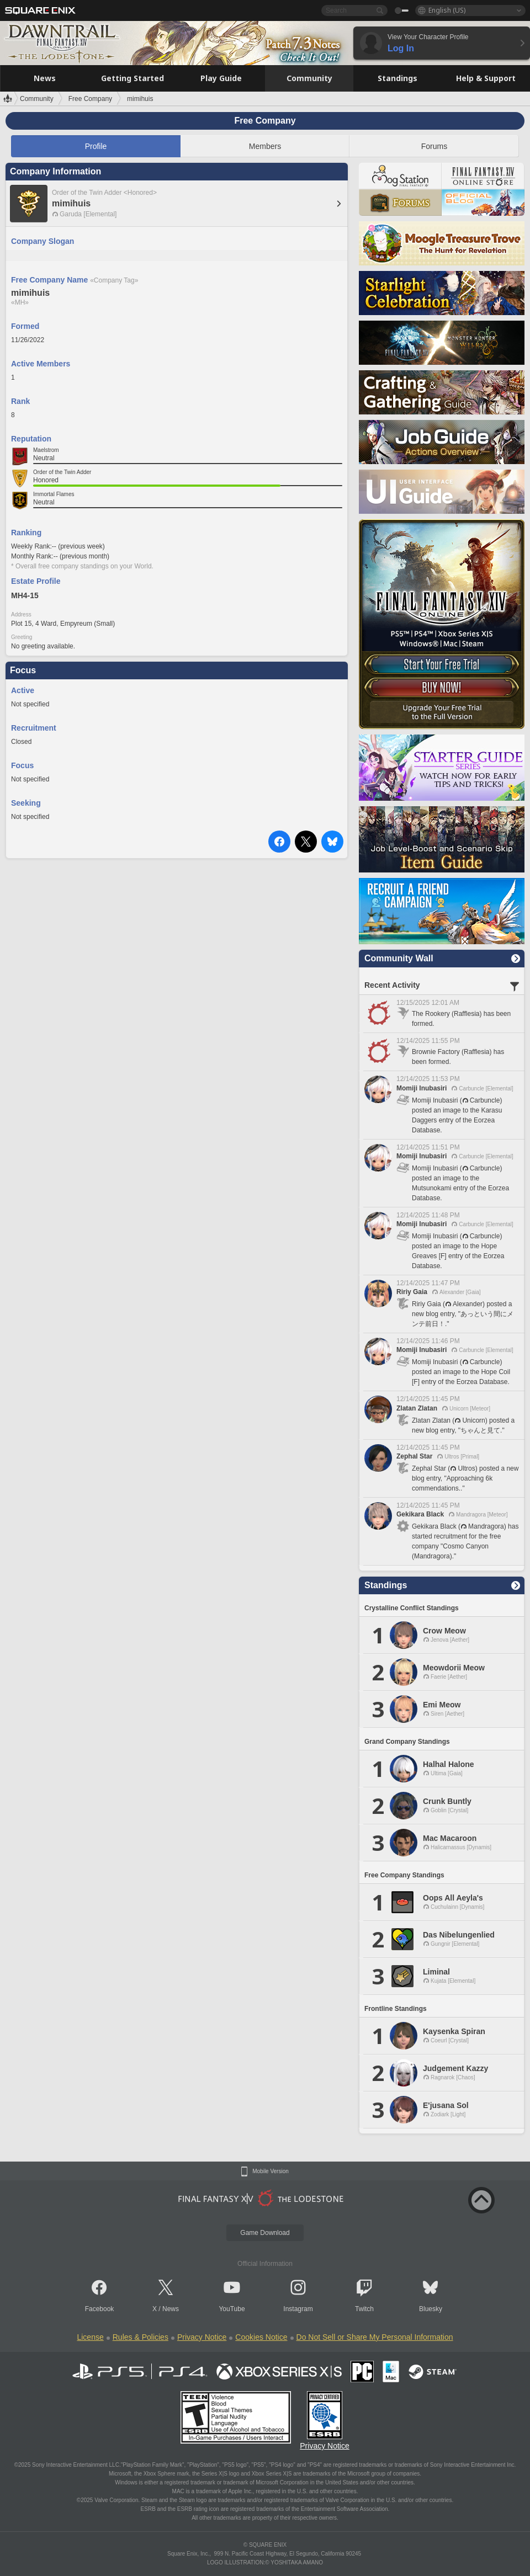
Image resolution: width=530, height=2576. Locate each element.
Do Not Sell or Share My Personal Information (374, 2337)
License (90, 2337)
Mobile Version (270, 2171)
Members (265, 146)
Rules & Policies (140, 2337)
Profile (96, 146)
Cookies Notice (261, 2337)
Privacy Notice (201, 2337)
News (170, 2309)
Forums (434, 146)
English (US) (446, 10)
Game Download (264, 2233)
